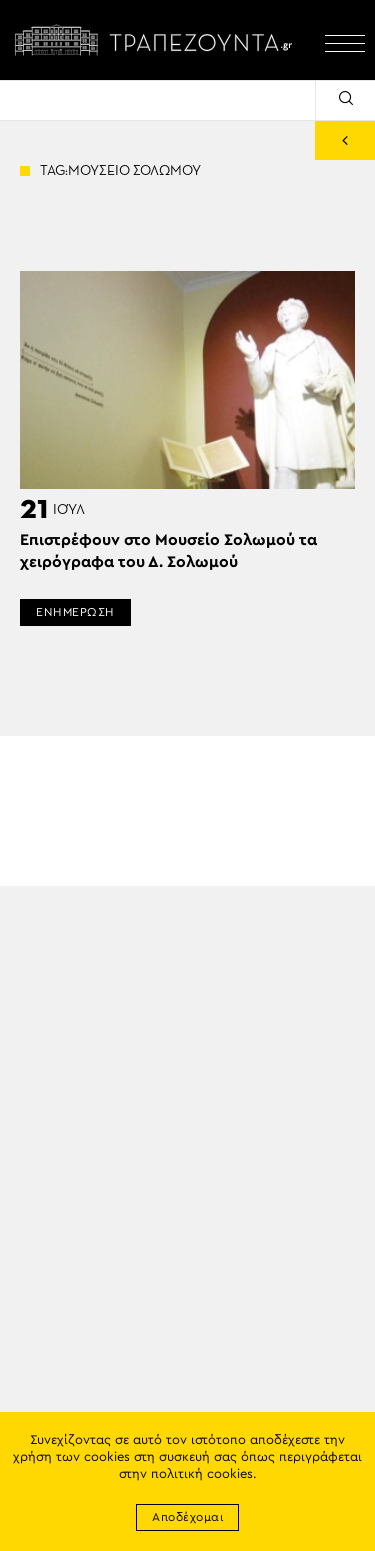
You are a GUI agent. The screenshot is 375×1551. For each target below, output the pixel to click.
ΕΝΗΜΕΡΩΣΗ (75, 612)
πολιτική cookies (202, 1474)
